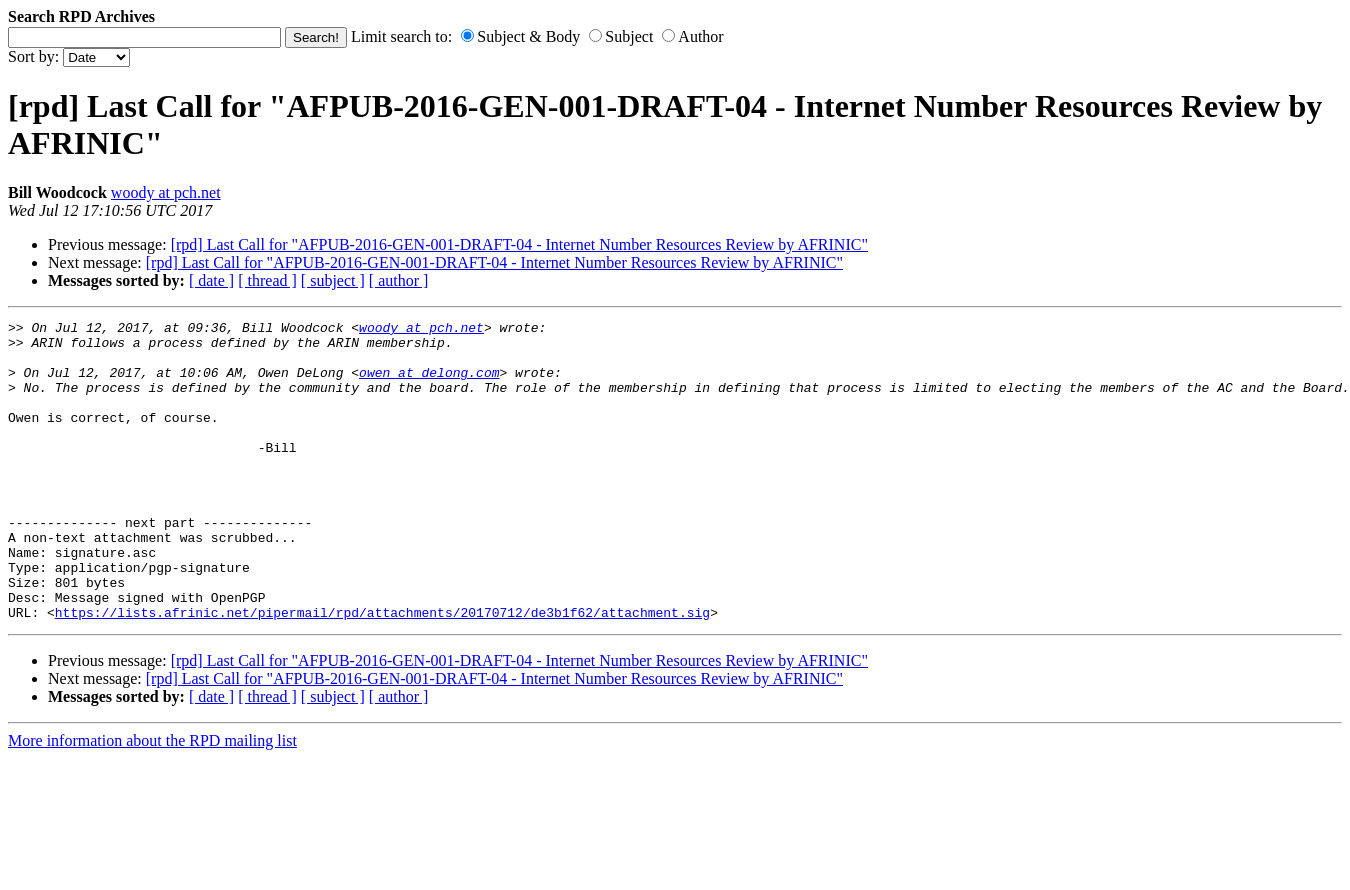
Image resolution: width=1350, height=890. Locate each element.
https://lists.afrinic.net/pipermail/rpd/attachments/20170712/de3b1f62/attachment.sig (382, 672)
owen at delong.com (429, 384)
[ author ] (399, 280)
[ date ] (211, 280)
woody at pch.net (166, 192)
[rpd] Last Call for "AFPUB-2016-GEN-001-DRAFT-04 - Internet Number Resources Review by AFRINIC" (519, 244)
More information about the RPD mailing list (152, 800)
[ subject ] (333, 280)
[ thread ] (267, 280)
